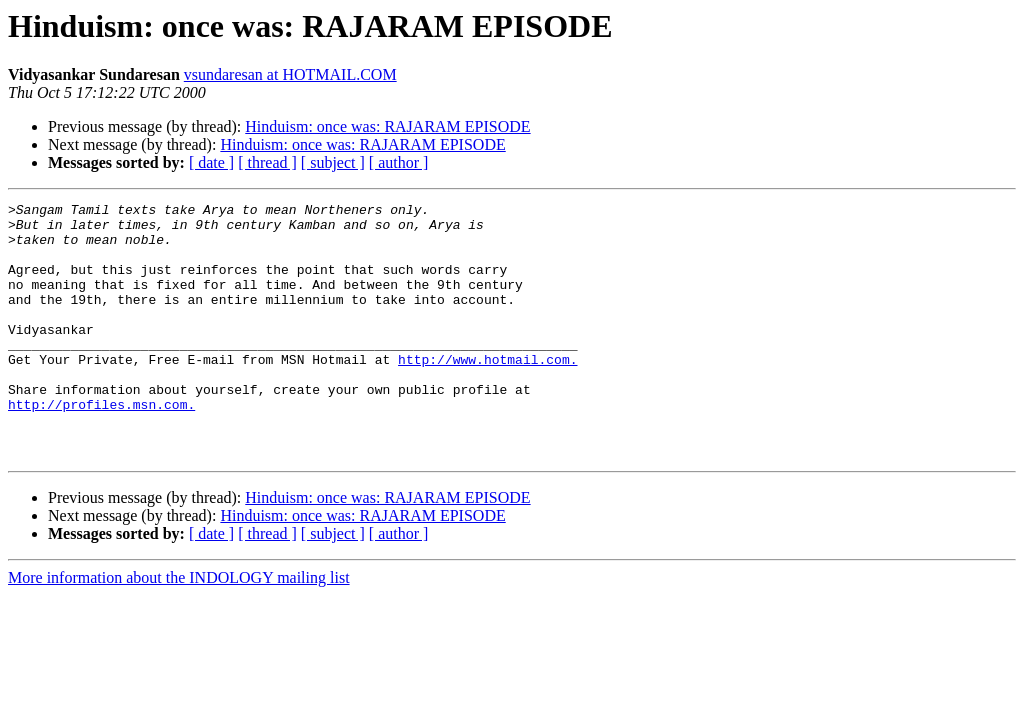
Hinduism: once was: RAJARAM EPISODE (387, 126)
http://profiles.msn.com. (101, 446)
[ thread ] (267, 162)
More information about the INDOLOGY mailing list (179, 628)
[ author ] (399, 162)
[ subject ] (333, 162)
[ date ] (211, 162)
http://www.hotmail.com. (487, 392)
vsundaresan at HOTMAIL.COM (290, 74)
